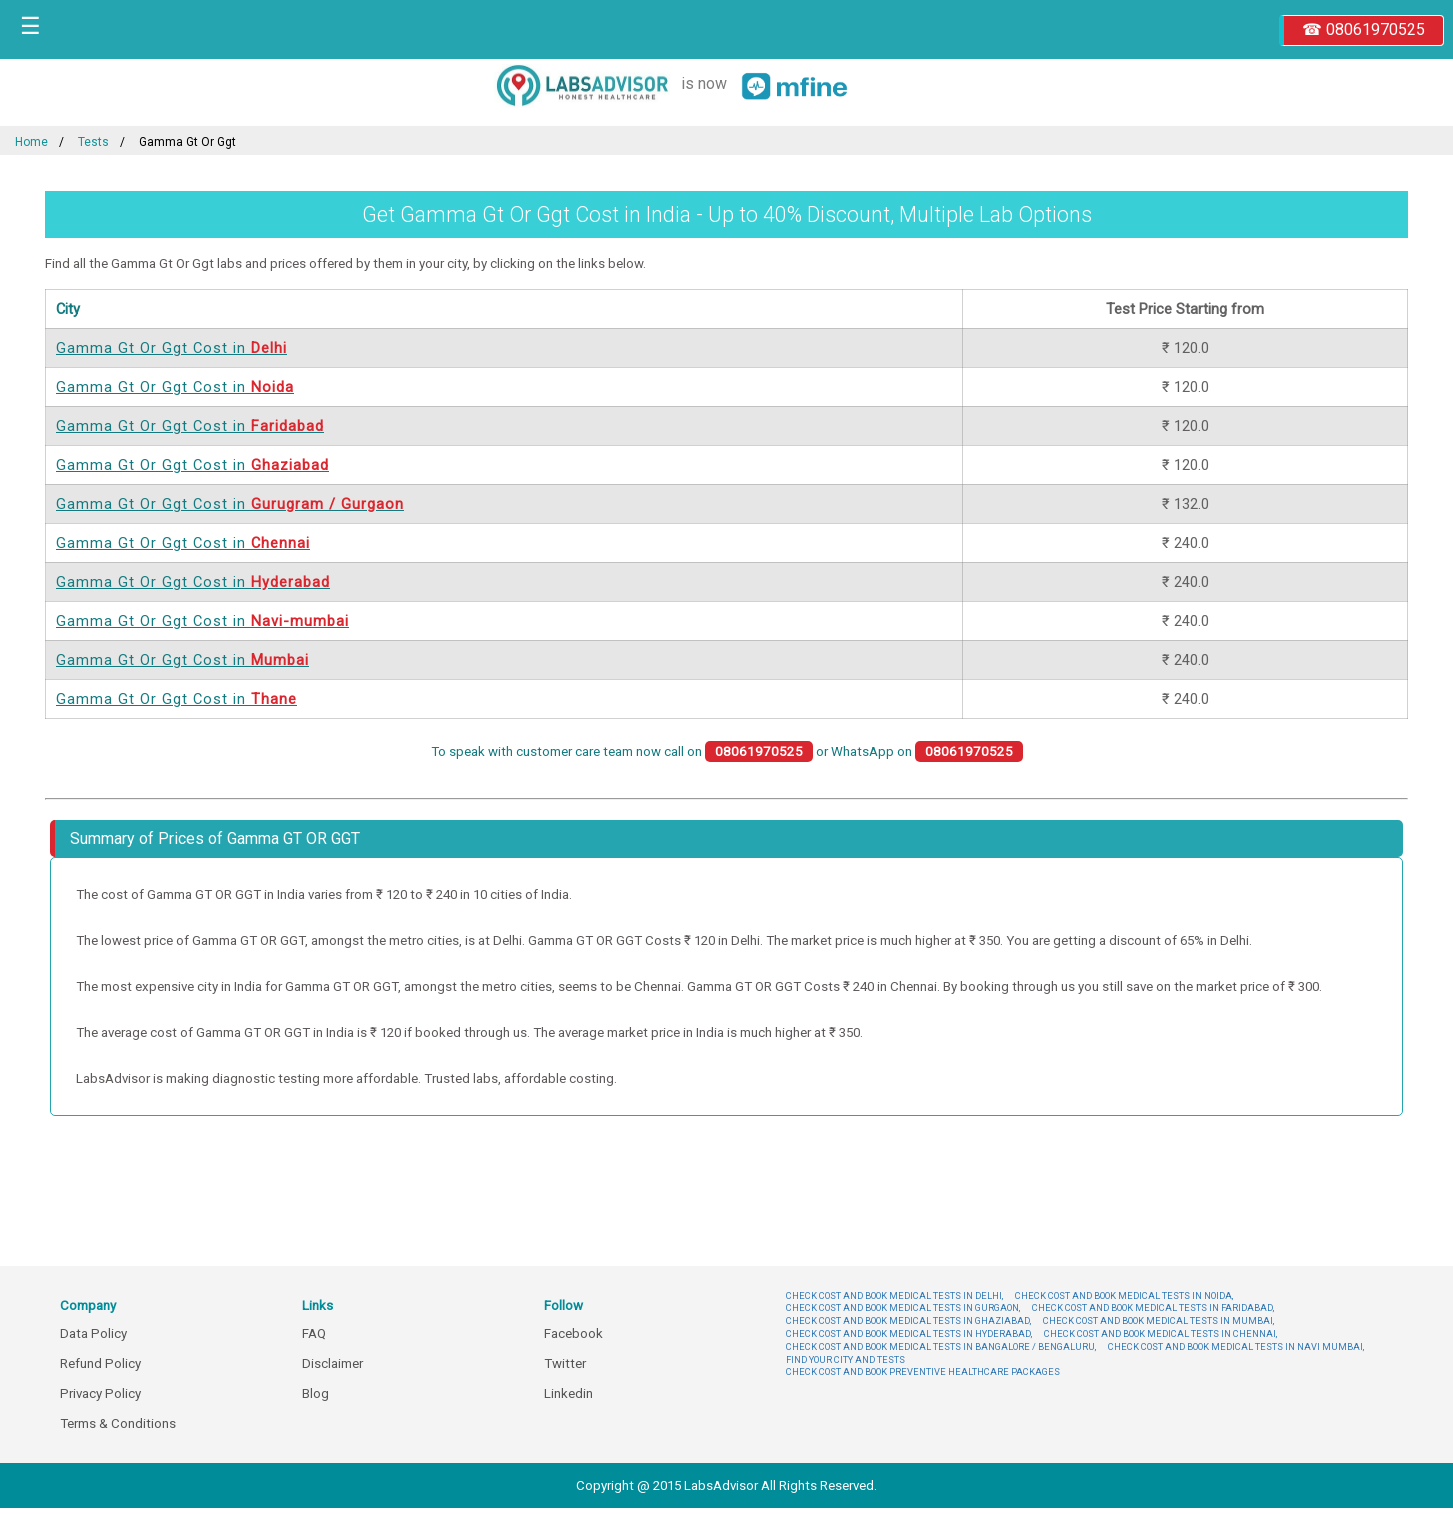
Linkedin (568, 1393)
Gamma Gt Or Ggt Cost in (171, 348)
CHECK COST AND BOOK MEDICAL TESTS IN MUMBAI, (1158, 1320)
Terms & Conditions (118, 1423)
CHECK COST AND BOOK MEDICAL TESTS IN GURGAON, (903, 1307)
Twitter (565, 1363)
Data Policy (93, 1333)
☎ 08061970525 (1363, 29)
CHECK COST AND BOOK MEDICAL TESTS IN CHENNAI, (1160, 1333)
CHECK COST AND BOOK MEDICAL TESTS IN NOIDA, (1124, 1295)
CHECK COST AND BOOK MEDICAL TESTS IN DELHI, (894, 1295)
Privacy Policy (100, 1393)
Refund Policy (100, 1363)
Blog (315, 1393)
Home (31, 142)
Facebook (573, 1333)
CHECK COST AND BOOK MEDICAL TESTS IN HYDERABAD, (909, 1333)
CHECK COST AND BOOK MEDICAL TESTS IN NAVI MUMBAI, (1236, 1346)
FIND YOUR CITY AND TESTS (845, 1359)
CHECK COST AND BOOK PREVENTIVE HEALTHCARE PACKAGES (923, 1371)
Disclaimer (332, 1363)
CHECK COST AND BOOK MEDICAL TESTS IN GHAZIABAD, (908, 1320)
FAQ (314, 1333)
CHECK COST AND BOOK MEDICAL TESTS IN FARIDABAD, (1153, 1307)
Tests (93, 142)
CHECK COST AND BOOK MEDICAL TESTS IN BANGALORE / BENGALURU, (941, 1346)
